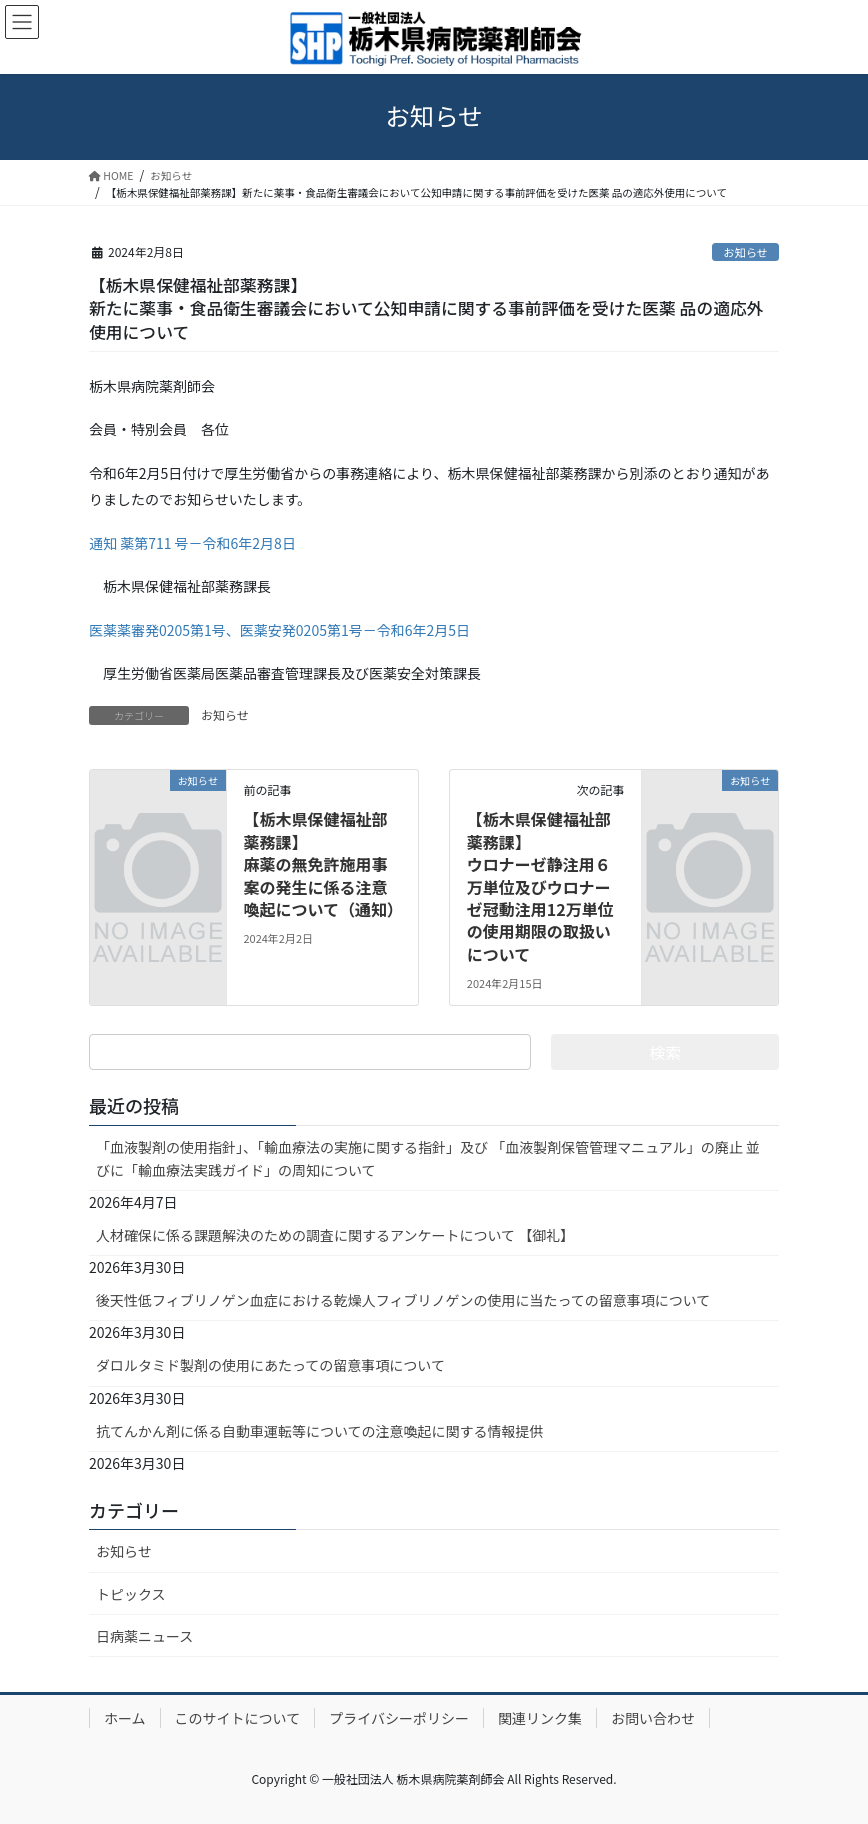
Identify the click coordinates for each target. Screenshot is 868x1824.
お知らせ (745, 252)
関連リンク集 (540, 1718)
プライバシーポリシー (399, 1718)
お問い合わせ (653, 1718)
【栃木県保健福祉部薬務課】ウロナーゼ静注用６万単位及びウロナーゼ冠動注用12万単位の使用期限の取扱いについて (540, 886)
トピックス (131, 1594)
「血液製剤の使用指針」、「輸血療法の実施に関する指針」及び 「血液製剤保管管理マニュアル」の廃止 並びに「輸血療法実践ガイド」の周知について (428, 1158)
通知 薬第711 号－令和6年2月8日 (192, 543)
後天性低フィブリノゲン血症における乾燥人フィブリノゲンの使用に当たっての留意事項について (403, 1300)
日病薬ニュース (144, 1636)
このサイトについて (238, 1718)
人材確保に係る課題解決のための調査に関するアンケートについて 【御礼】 (335, 1235)
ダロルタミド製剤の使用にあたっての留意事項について (270, 1365)
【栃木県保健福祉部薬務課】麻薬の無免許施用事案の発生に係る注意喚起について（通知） (323, 864)
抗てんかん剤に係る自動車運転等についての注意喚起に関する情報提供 (320, 1431)
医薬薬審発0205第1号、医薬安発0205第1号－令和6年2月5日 (279, 630)
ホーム (125, 1718)
